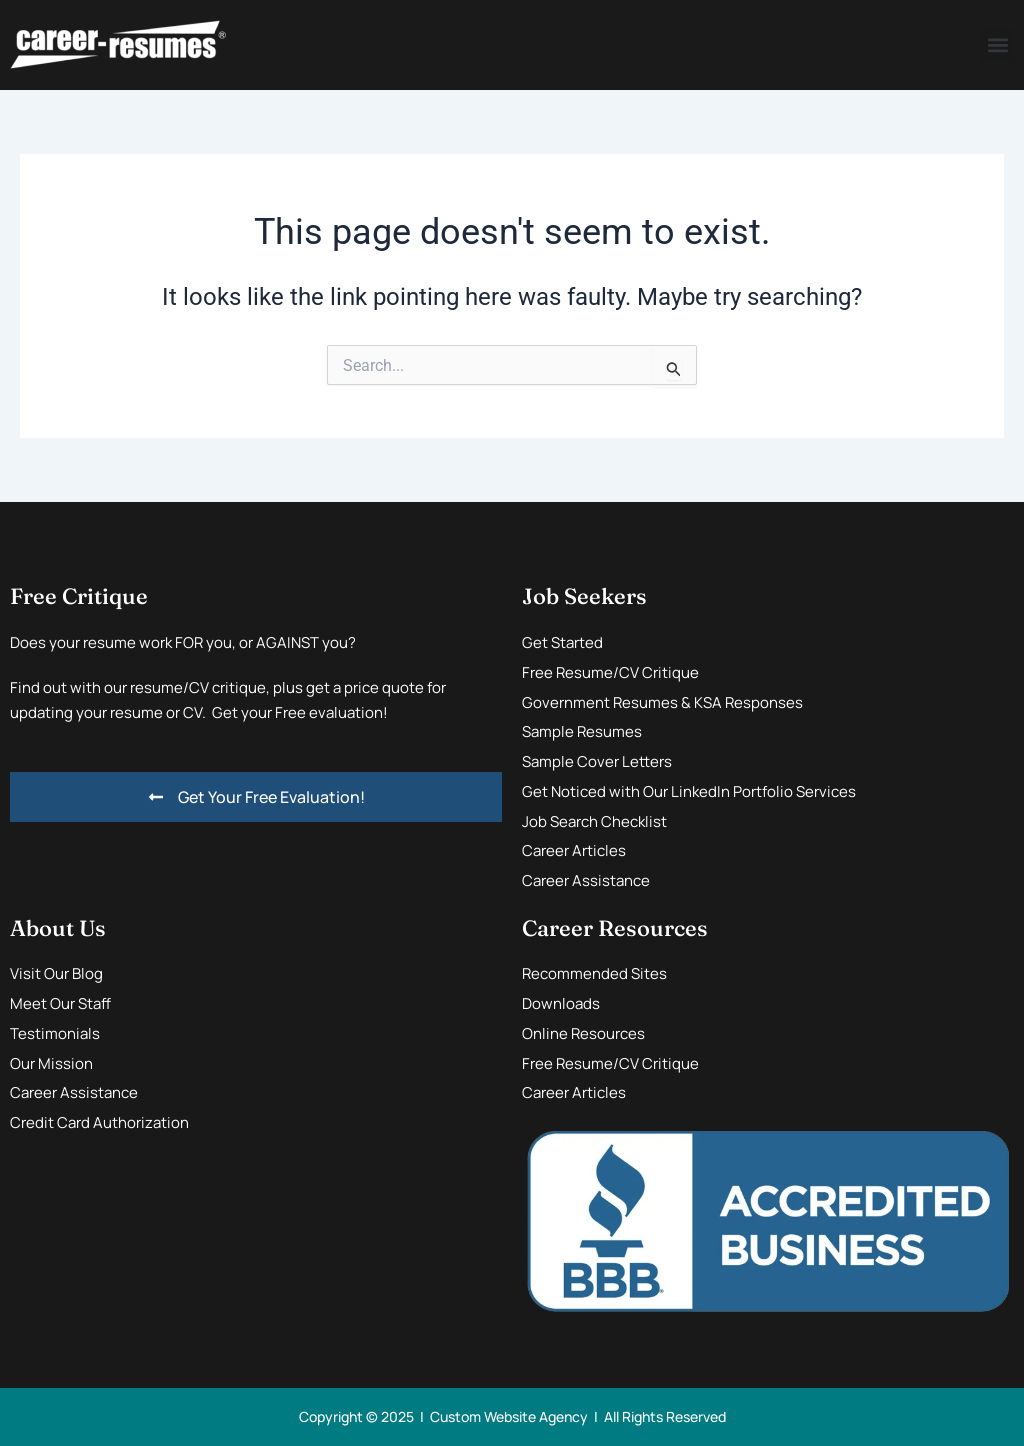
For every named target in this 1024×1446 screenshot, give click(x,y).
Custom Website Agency (509, 1416)
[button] (997, 45)
